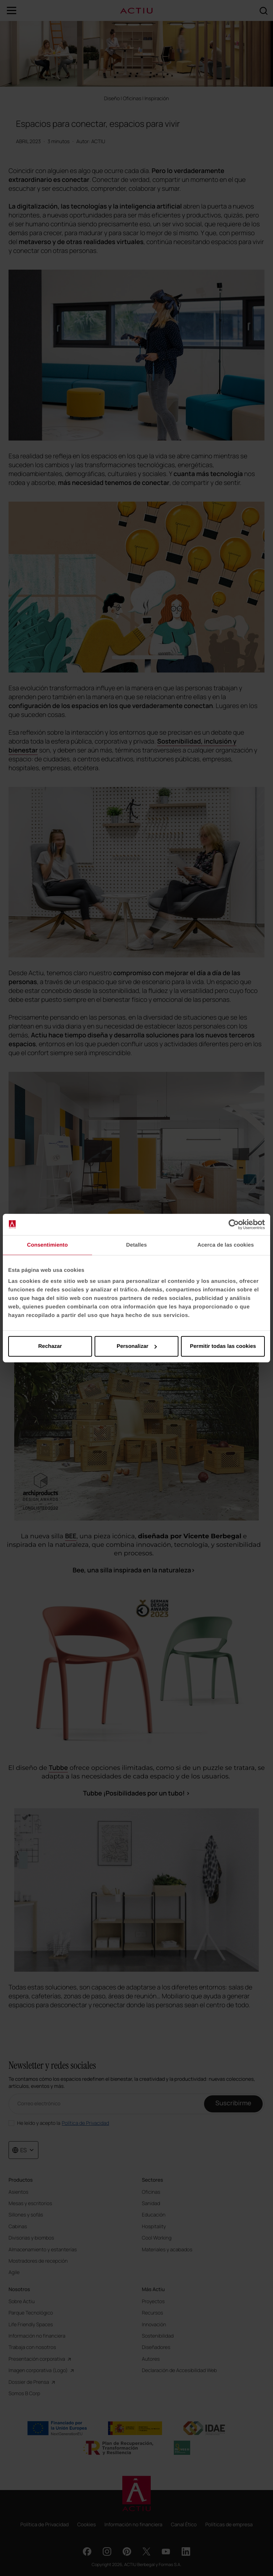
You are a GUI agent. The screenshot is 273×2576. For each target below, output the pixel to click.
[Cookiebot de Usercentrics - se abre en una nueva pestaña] (234, 1224)
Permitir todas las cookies (223, 1346)
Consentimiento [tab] (47, 1245)
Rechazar (50, 1346)
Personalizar (137, 1346)
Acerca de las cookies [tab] (225, 1245)
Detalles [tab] (136, 1245)
